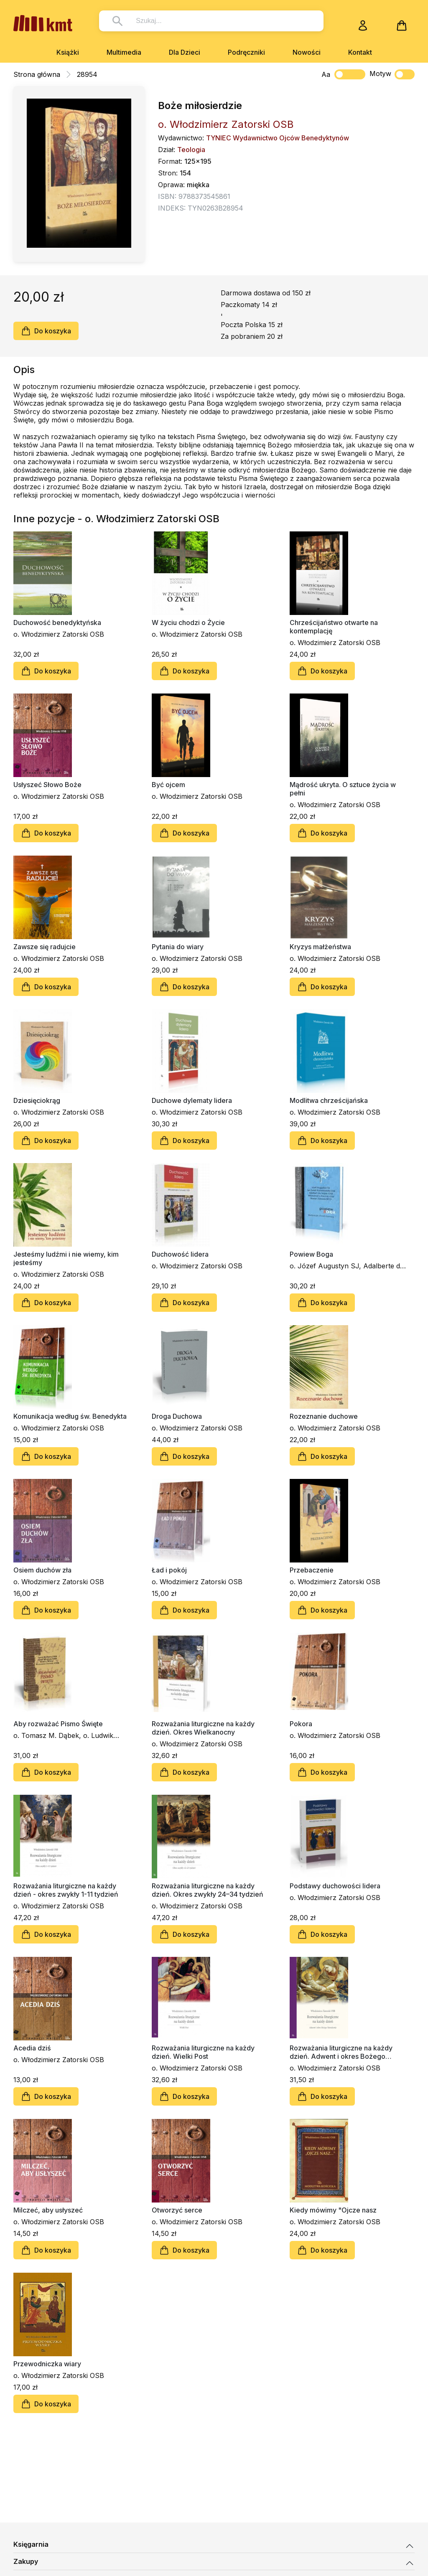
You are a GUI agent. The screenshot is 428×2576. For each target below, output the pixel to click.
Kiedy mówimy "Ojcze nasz (333, 2210)
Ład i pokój (169, 1570)
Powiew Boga (311, 1254)
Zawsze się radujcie (44, 947)
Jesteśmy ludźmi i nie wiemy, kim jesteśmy (66, 1258)
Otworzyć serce (177, 2210)
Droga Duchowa (177, 1416)
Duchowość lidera (180, 1254)
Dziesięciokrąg (36, 1100)
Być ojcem (168, 784)
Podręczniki (246, 52)
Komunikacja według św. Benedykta (70, 1416)
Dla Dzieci (184, 52)
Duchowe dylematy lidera (192, 1100)
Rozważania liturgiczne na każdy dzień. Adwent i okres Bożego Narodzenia (341, 2052)
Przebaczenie (312, 1570)
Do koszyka (46, 331)
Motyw (392, 74)
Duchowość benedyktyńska (57, 622)
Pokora (301, 1724)
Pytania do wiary (178, 947)
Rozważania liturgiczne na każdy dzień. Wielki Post (203, 2052)
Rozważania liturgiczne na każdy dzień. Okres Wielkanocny (203, 1728)
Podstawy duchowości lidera (335, 1886)
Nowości (307, 52)
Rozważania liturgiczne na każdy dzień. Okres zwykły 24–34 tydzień (207, 1890)
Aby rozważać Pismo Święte (58, 1724)
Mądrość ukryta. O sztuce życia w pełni (343, 788)
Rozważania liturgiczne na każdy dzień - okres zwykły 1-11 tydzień (65, 1890)
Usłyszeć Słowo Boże (47, 784)
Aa (325, 74)
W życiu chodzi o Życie (188, 622)
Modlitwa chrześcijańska (329, 1100)
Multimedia (124, 52)
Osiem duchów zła (42, 1570)
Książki (67, 52)
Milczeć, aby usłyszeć (48, 2210)
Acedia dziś (32, 2048)
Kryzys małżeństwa (320, 947)
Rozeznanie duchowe (324, 1416)
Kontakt (360, 52)
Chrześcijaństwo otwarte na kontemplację (334, 626)
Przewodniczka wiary (47, 2364)
